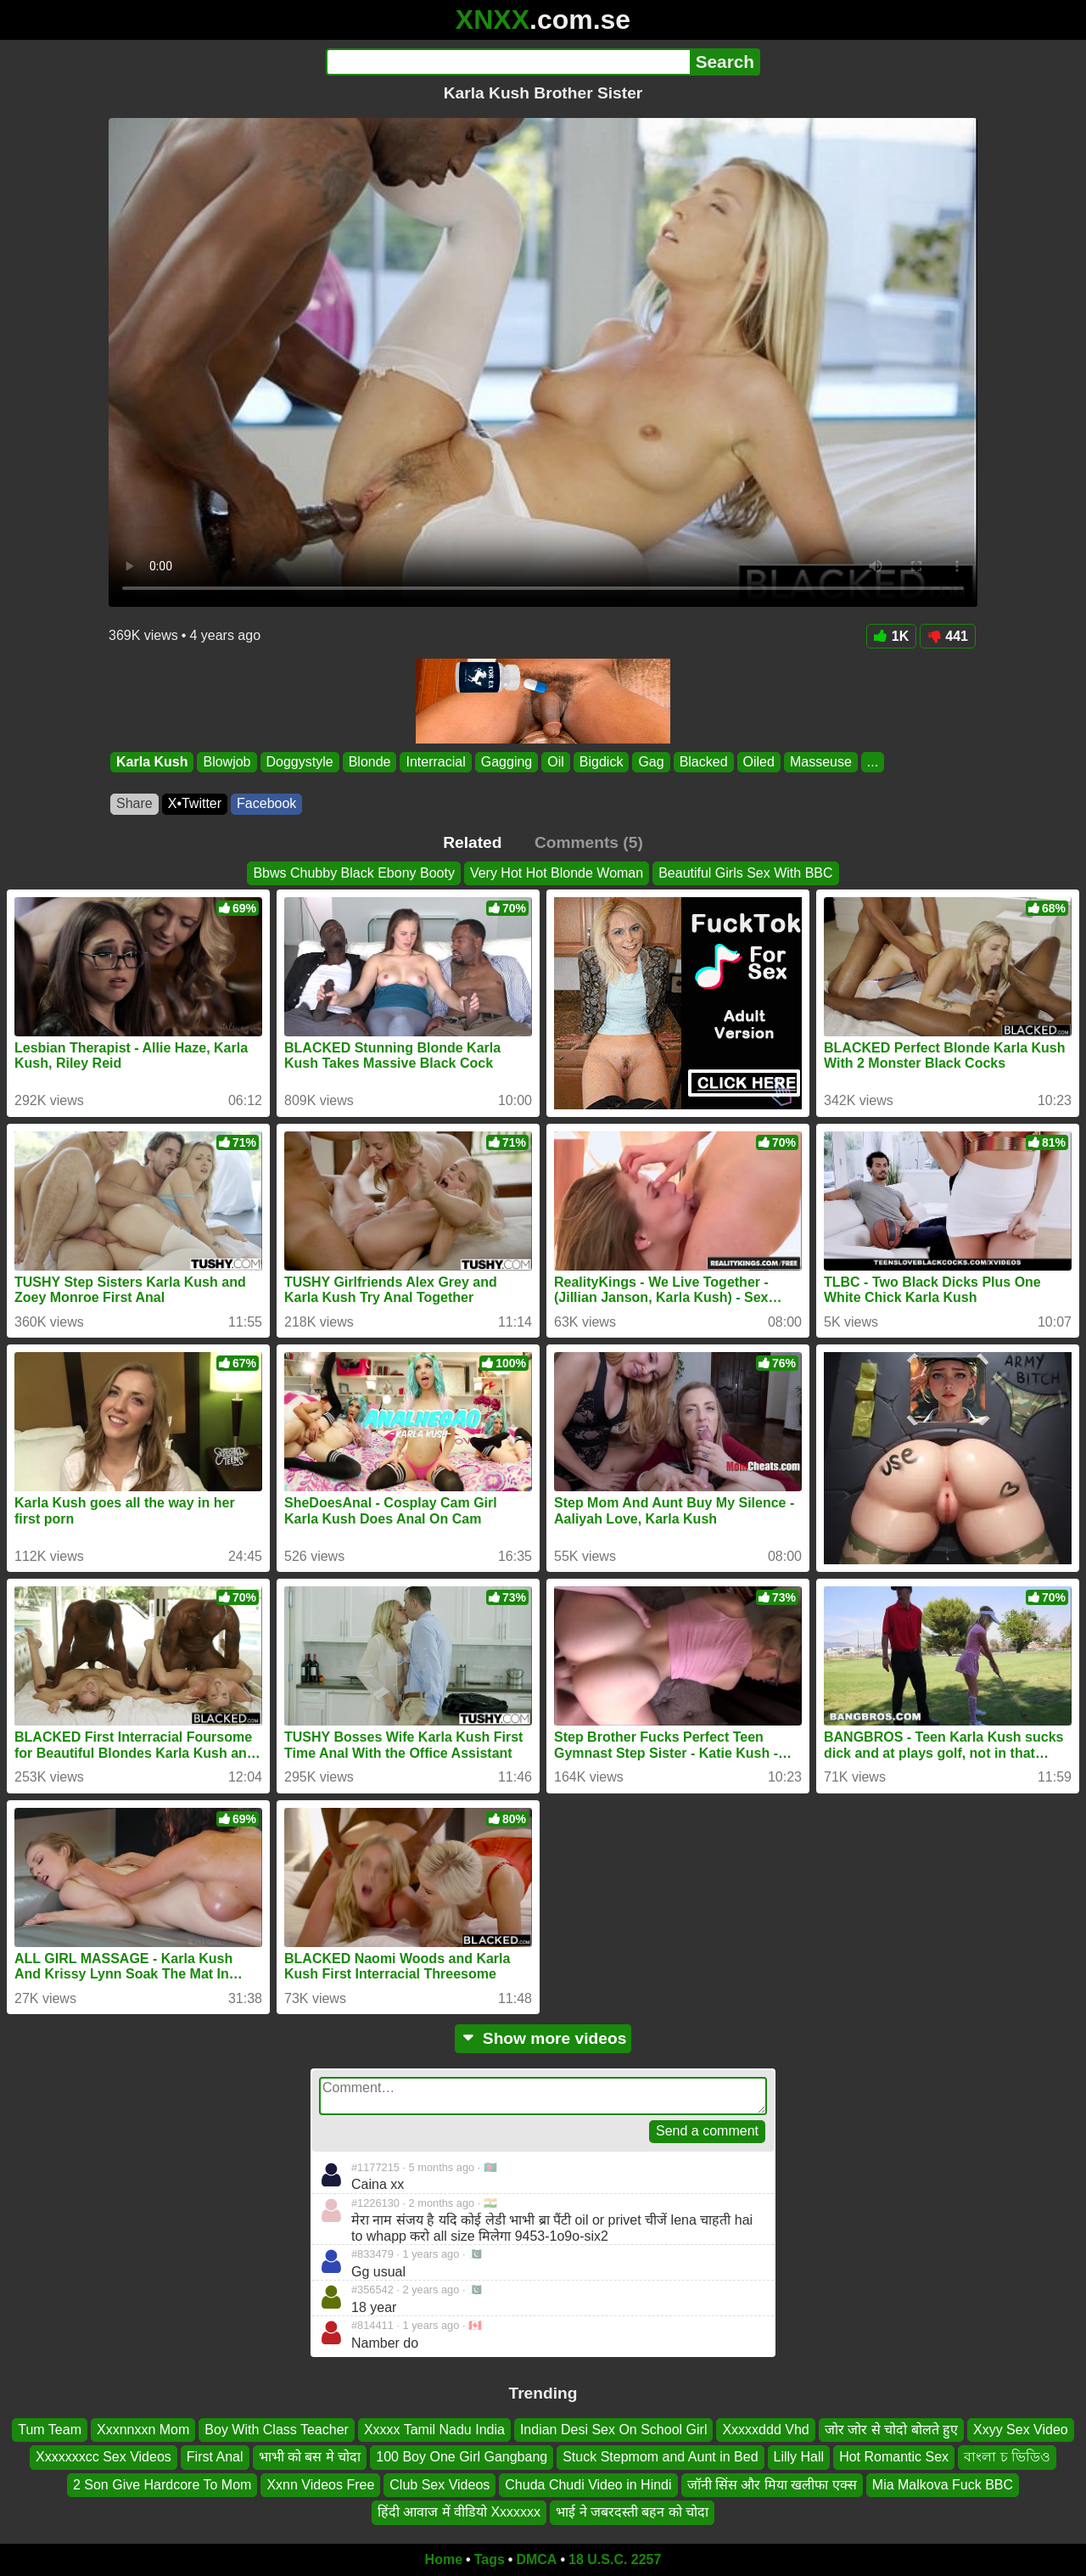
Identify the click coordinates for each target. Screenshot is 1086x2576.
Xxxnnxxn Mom (143, 2429)
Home (443, 2559)
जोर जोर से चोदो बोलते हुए (891, 2429)
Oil (555, 762)
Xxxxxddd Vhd (765, 2429)
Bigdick (601, 762)
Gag (650, 762)
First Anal (215, 2457)
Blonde (370, 762)
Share (134, 803)
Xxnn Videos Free (320, 2484)
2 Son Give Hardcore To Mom (162, 2484)
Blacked (704, 762)
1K (891, 636)
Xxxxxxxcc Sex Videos (103, 2457)
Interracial (435, 762)
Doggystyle (299, 762)
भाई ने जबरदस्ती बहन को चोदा (632, 2512)
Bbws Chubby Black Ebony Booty (353, 873)
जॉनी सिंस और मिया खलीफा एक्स (772, 2484)
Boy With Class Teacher (276, 2429)
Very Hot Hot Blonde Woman (556, 873)
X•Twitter (194, 803)
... (872, 762)
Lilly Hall (799, 2457)
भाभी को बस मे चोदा (310, 2457)
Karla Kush (152, 762)
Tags (489, 2559)
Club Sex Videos (439, 2484)
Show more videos (543, 2038)
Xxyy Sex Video (1020, 2429)
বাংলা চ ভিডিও (1007, 2457)
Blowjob (226, 762)
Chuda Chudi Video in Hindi (588, 2484)
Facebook (266, 803)
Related (472, 842)
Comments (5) (589, 842)
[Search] (508, 62)
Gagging (507, 762)
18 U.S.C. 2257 (614, 2559)
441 (947, 636)
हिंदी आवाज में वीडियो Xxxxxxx (459, 2512)
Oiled (759, 762)
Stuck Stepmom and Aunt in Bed (660, 2457)
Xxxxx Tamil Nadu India (434, 2429)
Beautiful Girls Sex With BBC (745, 873)
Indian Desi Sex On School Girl (614, 2429)
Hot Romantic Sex (894, 2457)
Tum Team (49, 2429)
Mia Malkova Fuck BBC (942, 2484)
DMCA (536, 2559)
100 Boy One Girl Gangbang (461, 2457)
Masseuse (821, 762)
